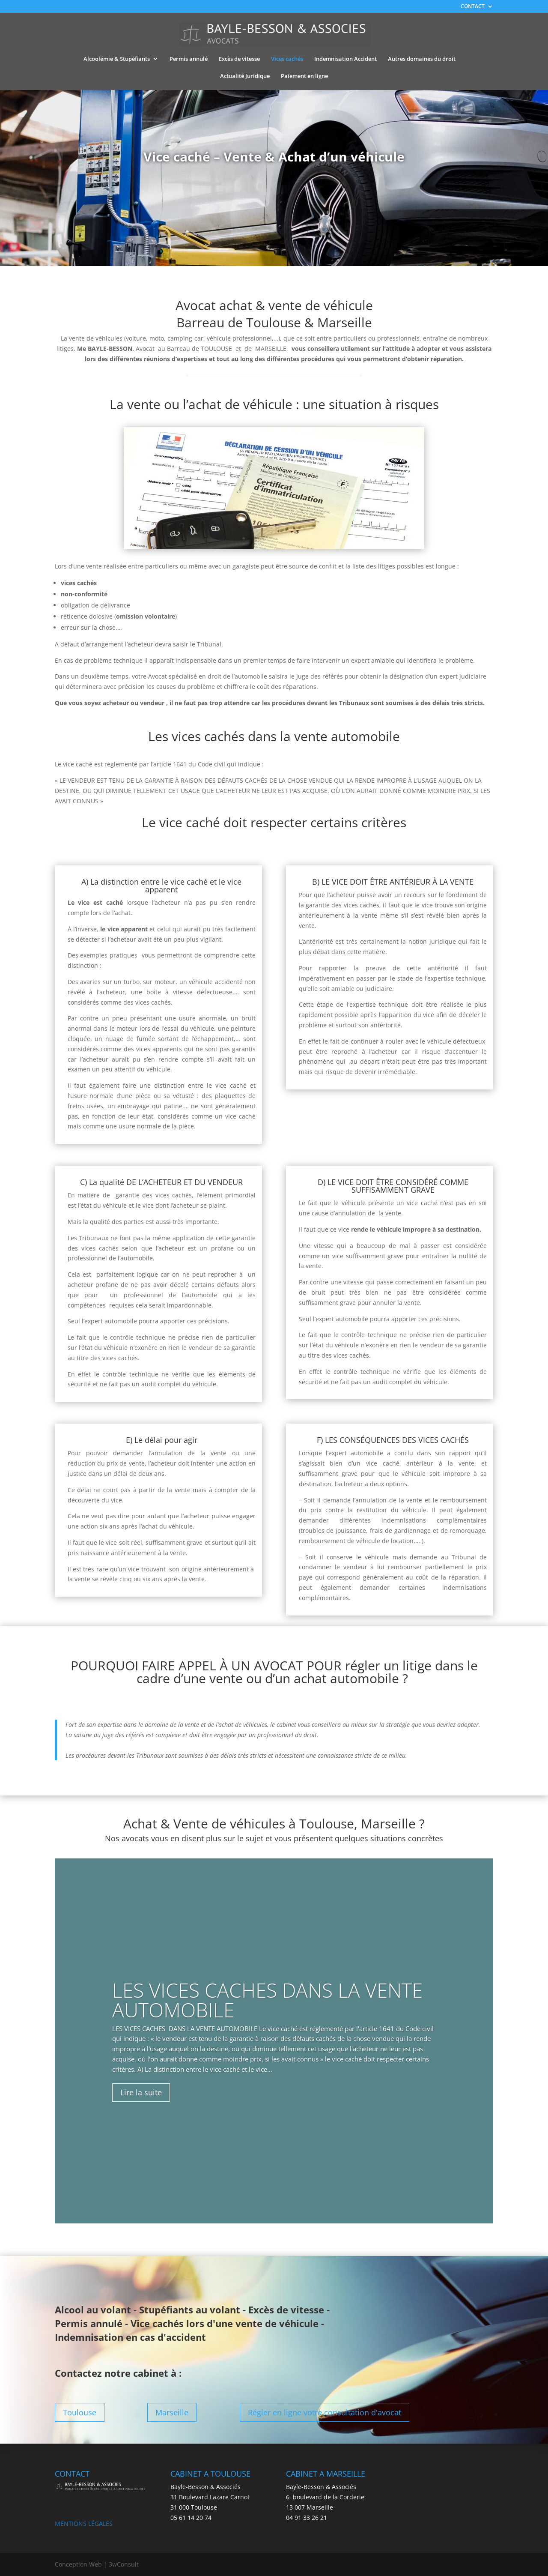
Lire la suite (141, 2093)
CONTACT (473, 7)
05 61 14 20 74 (190, 2517)
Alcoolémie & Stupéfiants (116, 59)
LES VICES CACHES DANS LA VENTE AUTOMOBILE (267, 2000)
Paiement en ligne (304, 76)
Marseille (171, 2412)
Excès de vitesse (239, 59)
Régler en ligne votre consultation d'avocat (324, 2412)
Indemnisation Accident (345, 59)
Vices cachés (287, 59)
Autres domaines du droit (422, 59)
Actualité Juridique (245, 76)
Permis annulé (189, 59)
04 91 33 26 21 (306, 2517)
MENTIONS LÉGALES (84, 2523)
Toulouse (79, 2412)
